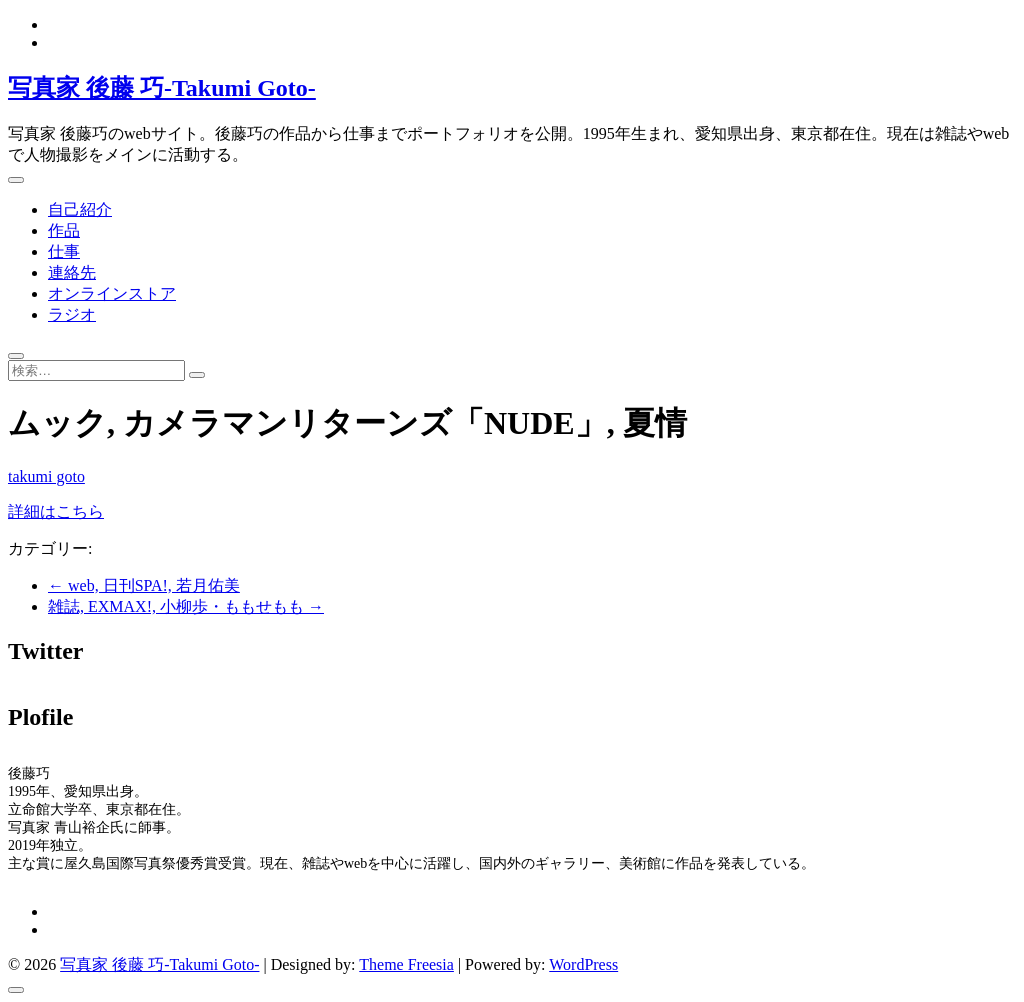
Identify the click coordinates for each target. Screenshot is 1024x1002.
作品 (64, 230)
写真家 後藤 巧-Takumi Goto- (162, 88)
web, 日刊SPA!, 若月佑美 (144, 585)
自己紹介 (80, 209)
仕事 (64, 251)
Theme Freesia (406, 964)
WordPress (583, 964)
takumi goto (46, 476)
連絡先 (72, 272)
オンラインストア (112, 293)
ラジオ (72, 314)
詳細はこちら (56, 511)
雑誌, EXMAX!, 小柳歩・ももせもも (186, 606)
